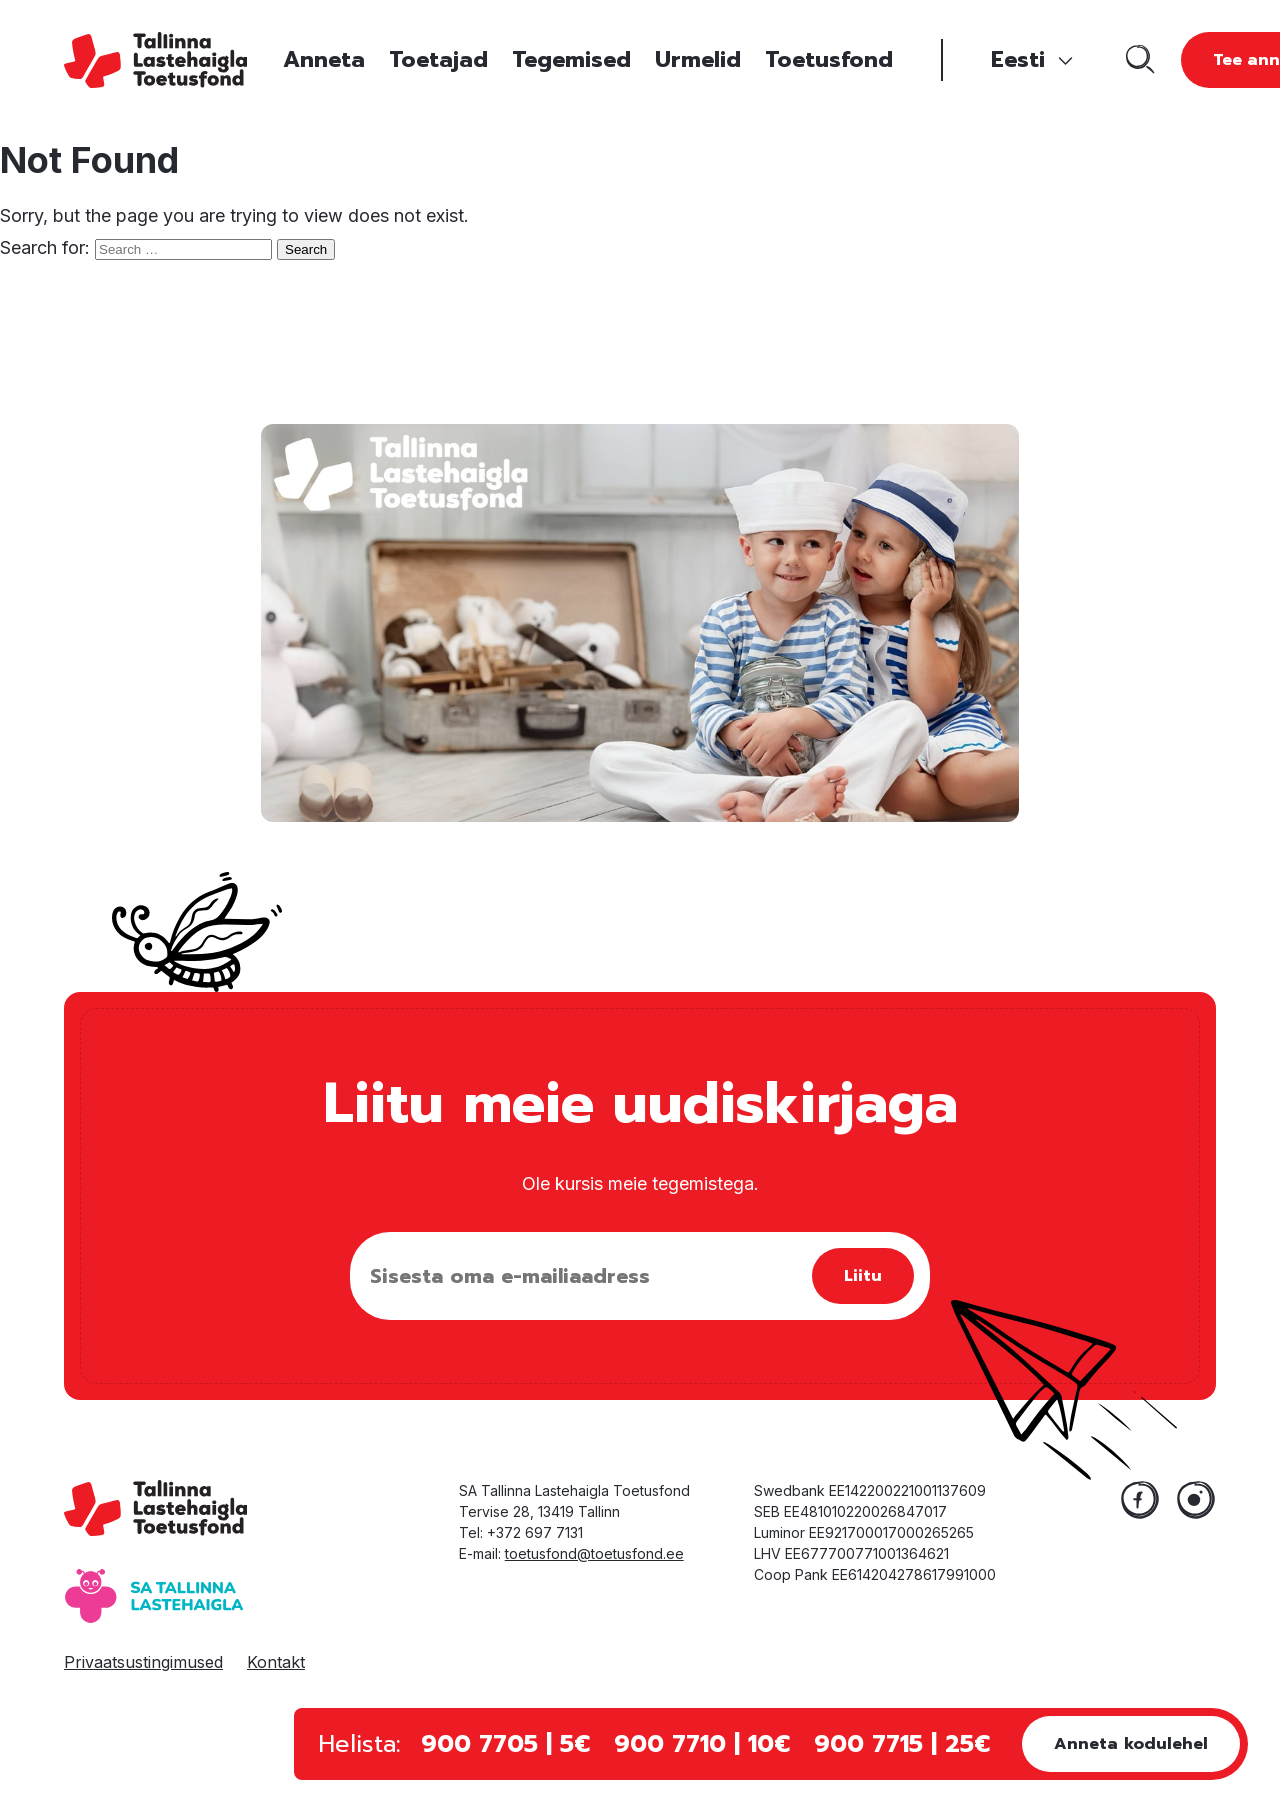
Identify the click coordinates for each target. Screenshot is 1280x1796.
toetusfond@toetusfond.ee (594, 1553)
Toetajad (438, 59)
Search (306, 249)
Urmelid (698, 59)
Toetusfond (829, 59)
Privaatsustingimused (143, 1662)
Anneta (324, 59)
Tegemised (571, 59)
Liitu (863, 1276)
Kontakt (276, 1662)
